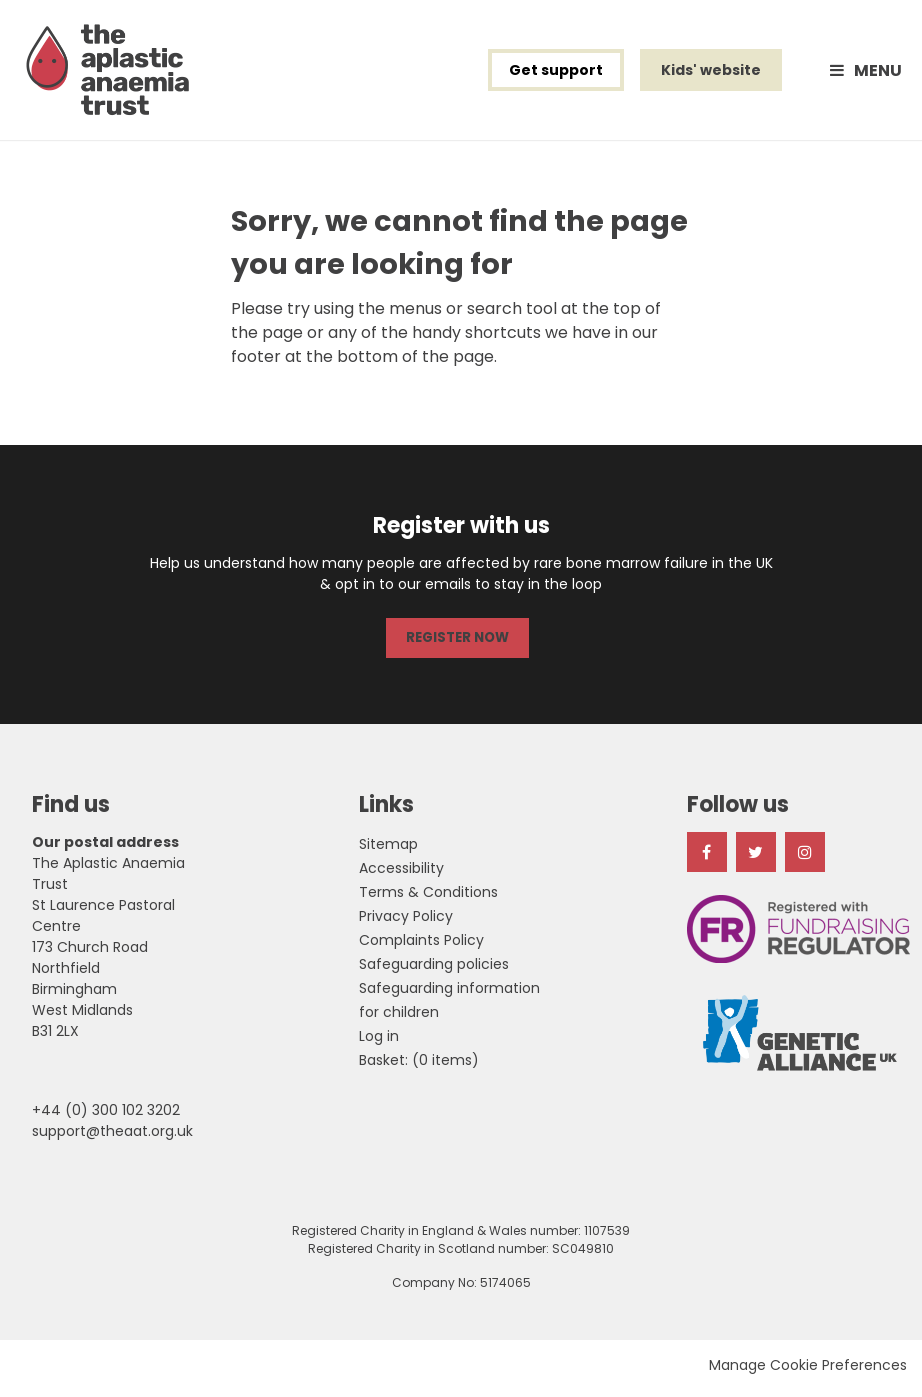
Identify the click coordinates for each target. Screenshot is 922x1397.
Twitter (756, 858)
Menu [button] (878, 74)
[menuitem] (419, 1066)
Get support (556, 74)
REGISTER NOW (457, 644)
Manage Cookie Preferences (808, 1371)
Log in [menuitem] (379, 1042)
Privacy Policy (406, 922)
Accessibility (401, 874)
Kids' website (711, 74)
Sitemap (388, 850)
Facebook (707, 858)
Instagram (805, 858)
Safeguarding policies (434, 970)
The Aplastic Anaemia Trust (114, 74)
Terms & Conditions (428, 898)
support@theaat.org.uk (112, 1137)
